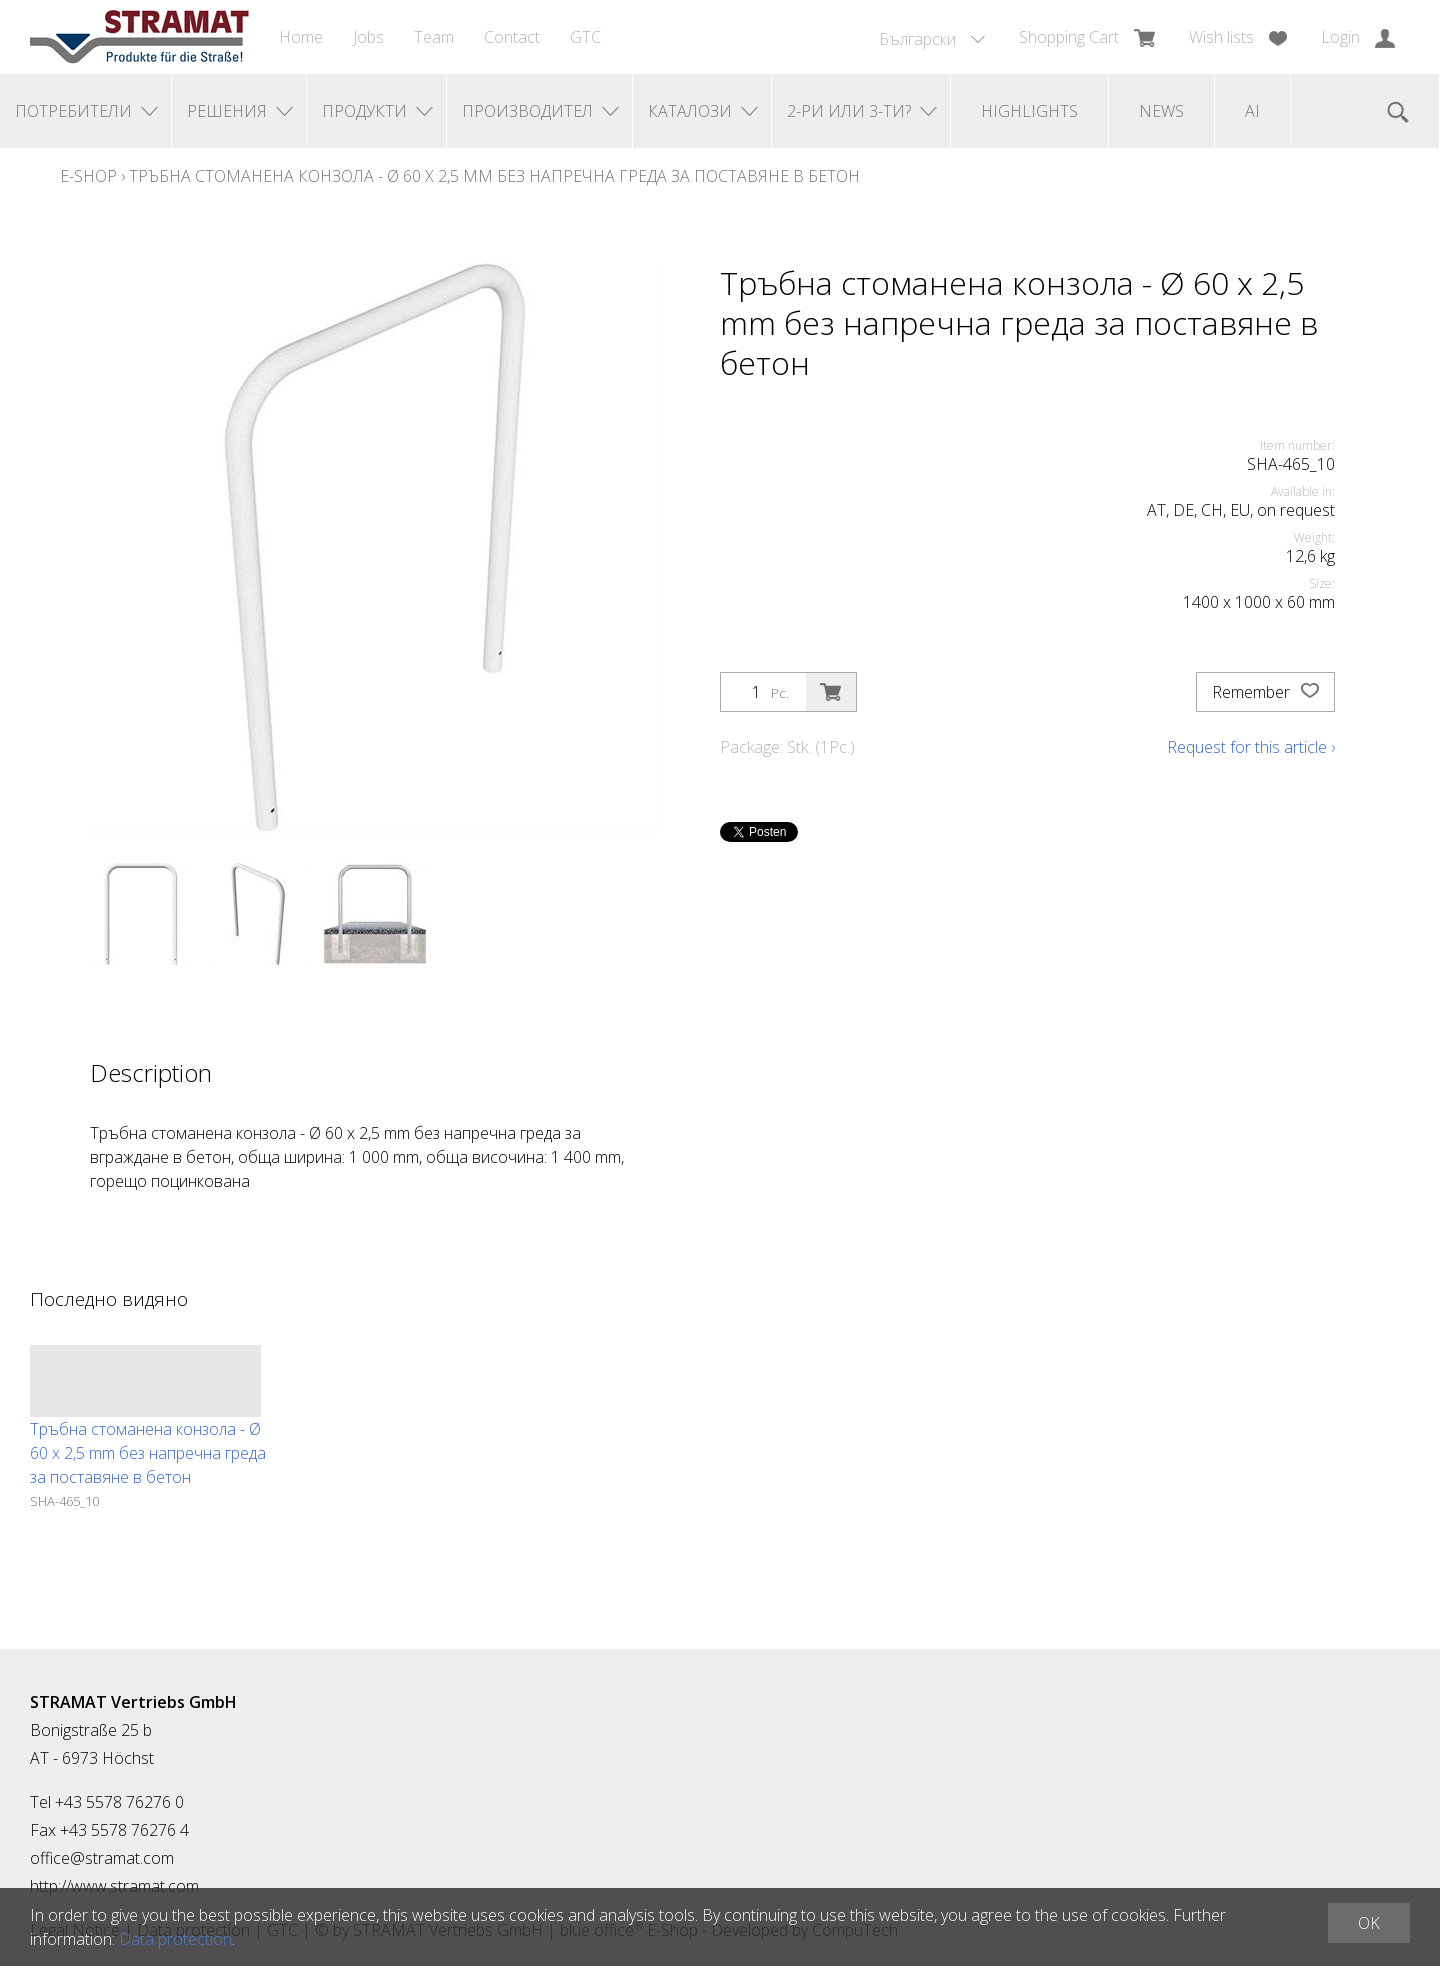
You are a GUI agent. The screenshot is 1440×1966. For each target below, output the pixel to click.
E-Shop (88, 176)
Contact (512, 37)
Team (434, 37)
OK (1369, 1923)
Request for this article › (1251, 747)
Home (301, 37)
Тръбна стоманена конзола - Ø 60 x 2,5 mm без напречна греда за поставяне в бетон (494, 176)
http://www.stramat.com (114, 1886)
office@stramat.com (102, 1858)
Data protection (175, 1939)
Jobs (368, 37)
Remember (1265, 692)
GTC (585, 37)
